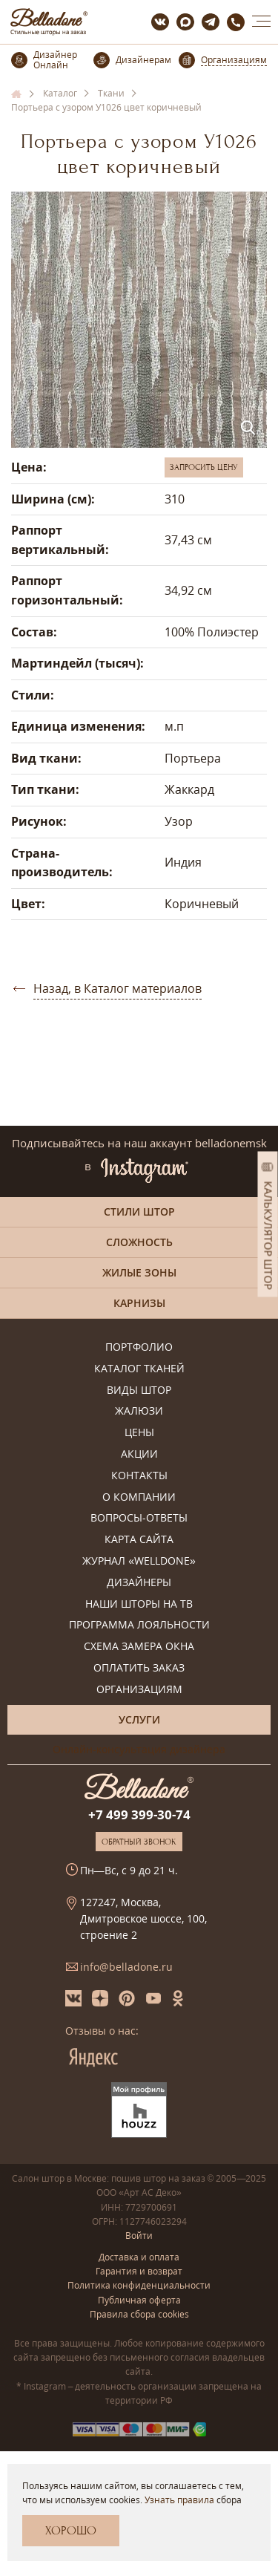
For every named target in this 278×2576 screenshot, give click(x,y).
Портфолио (139, 1347)
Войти (139, 2235)
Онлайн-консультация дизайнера (139, 1749)
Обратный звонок (139, 1841)
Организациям (139, 1689)
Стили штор (139, 1211)
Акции (139, 1454)
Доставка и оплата (139, 2257)
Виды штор (139, 1390)
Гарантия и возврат (139, 2271)
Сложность (139, 1242)
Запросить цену (204, 467)
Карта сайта (139, 1539)
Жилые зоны (139, 1272)
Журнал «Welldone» (139, 1561)
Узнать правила (179, 2500)
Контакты (139, 1476)
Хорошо (70, 2530)
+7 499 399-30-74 (139, 1814)
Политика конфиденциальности (139, 2285)
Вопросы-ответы (139, 1518)
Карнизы (139, 1303)
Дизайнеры (139, 1582)
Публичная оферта (139, 2300)
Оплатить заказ (139, 1668)
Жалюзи (139, 1411)
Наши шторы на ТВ (139, 1604)
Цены (139, 1432)
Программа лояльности (139, 1625)
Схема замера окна (139, 1646)
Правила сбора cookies (139, 2314)
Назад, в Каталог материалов (117, 988)
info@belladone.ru (126, 1967)
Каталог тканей (139, 1369)
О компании (139, 1497)
